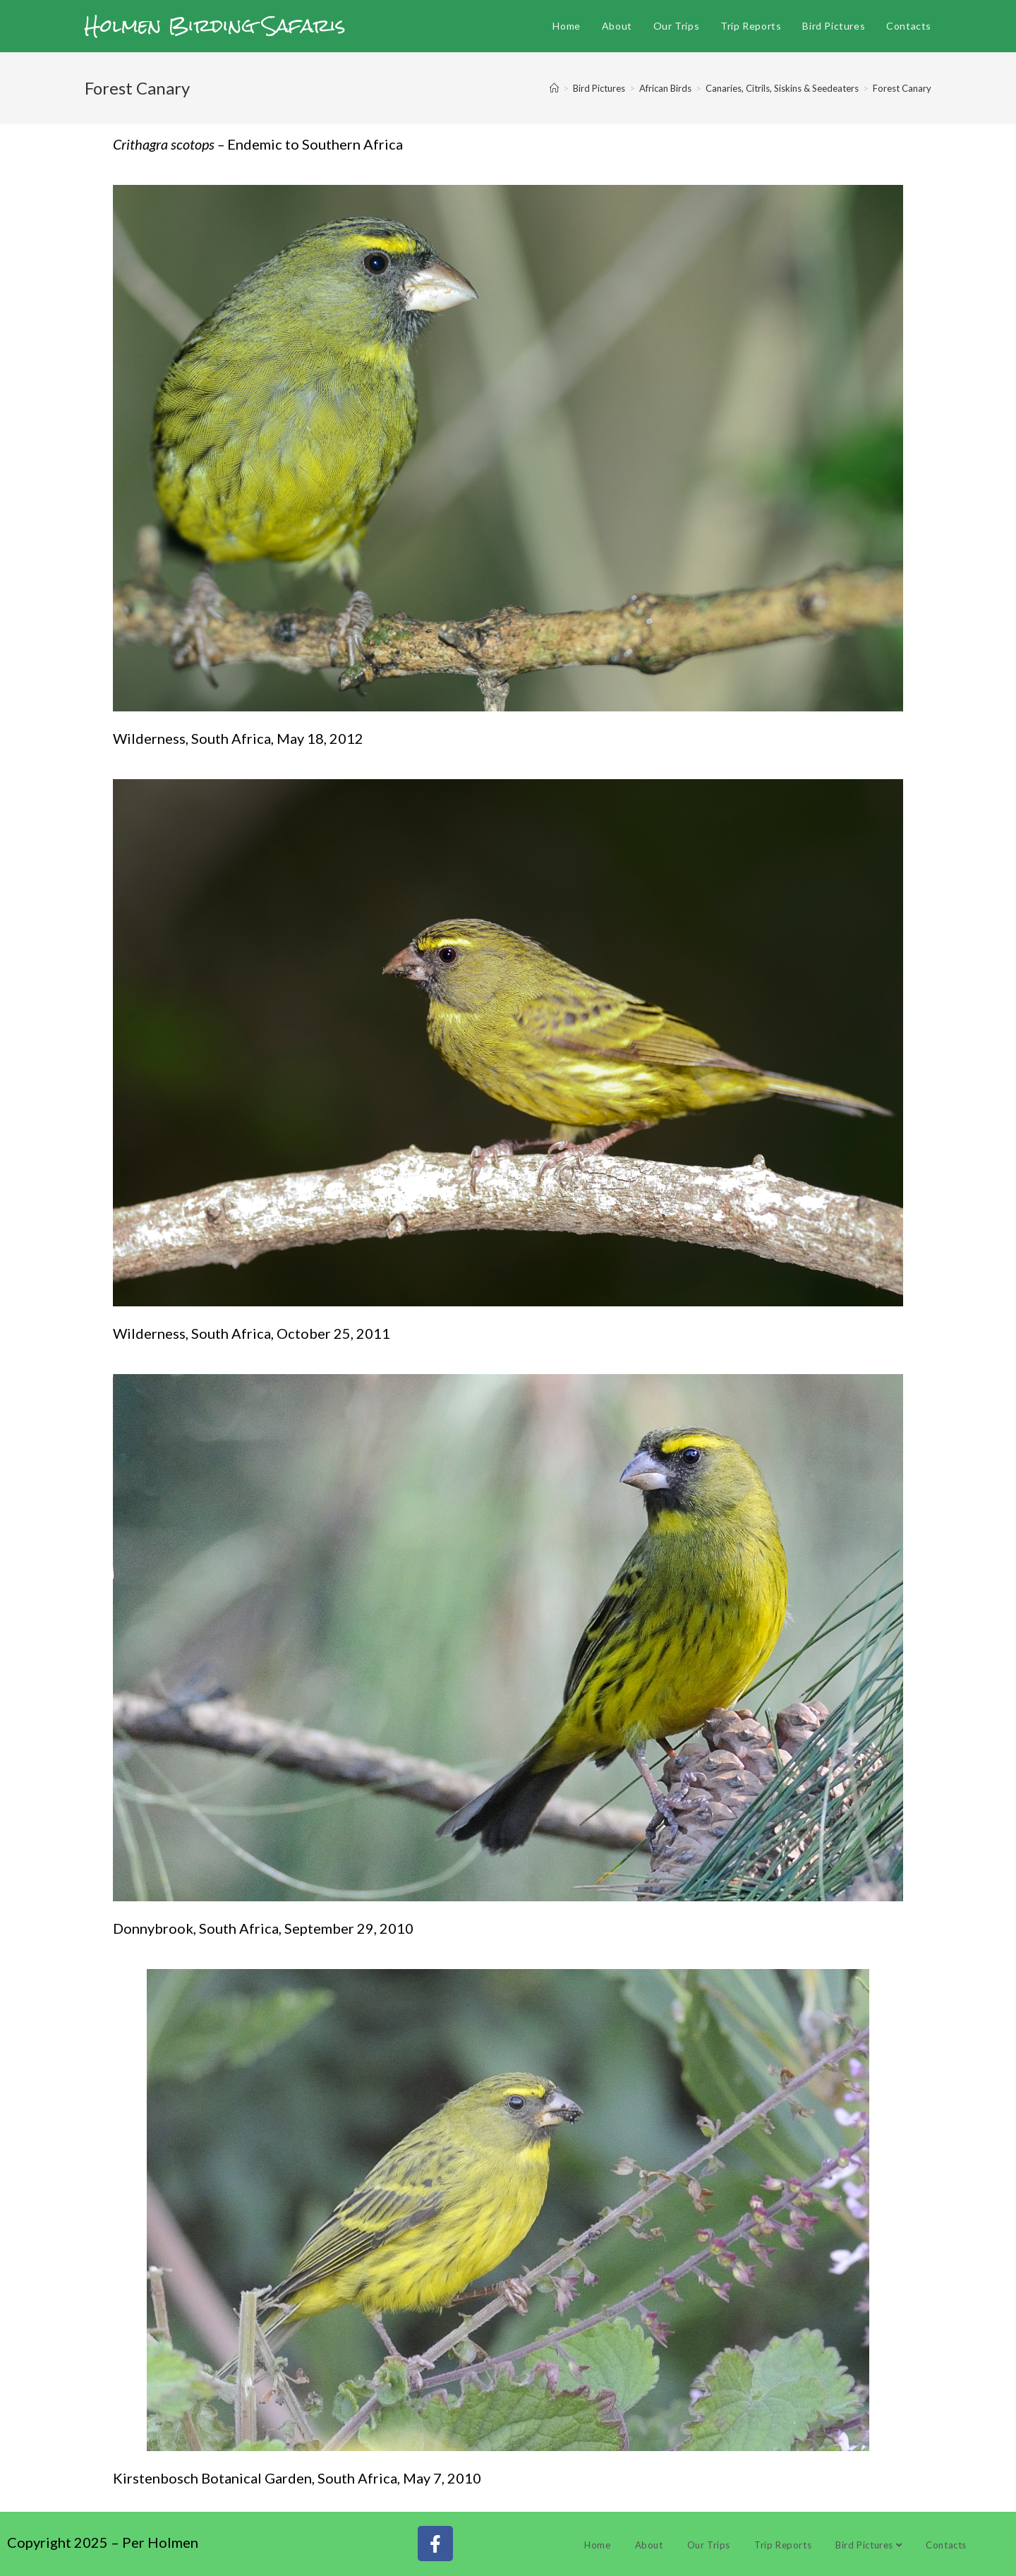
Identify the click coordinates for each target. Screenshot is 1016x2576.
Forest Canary (902, 88)
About (649, 2545)
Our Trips (708, 2545)
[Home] (554, 88)
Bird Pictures (868, 2545)
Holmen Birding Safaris (215, 25)
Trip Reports (782, 2545)
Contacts (946, 2545)
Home (597, 2545)
